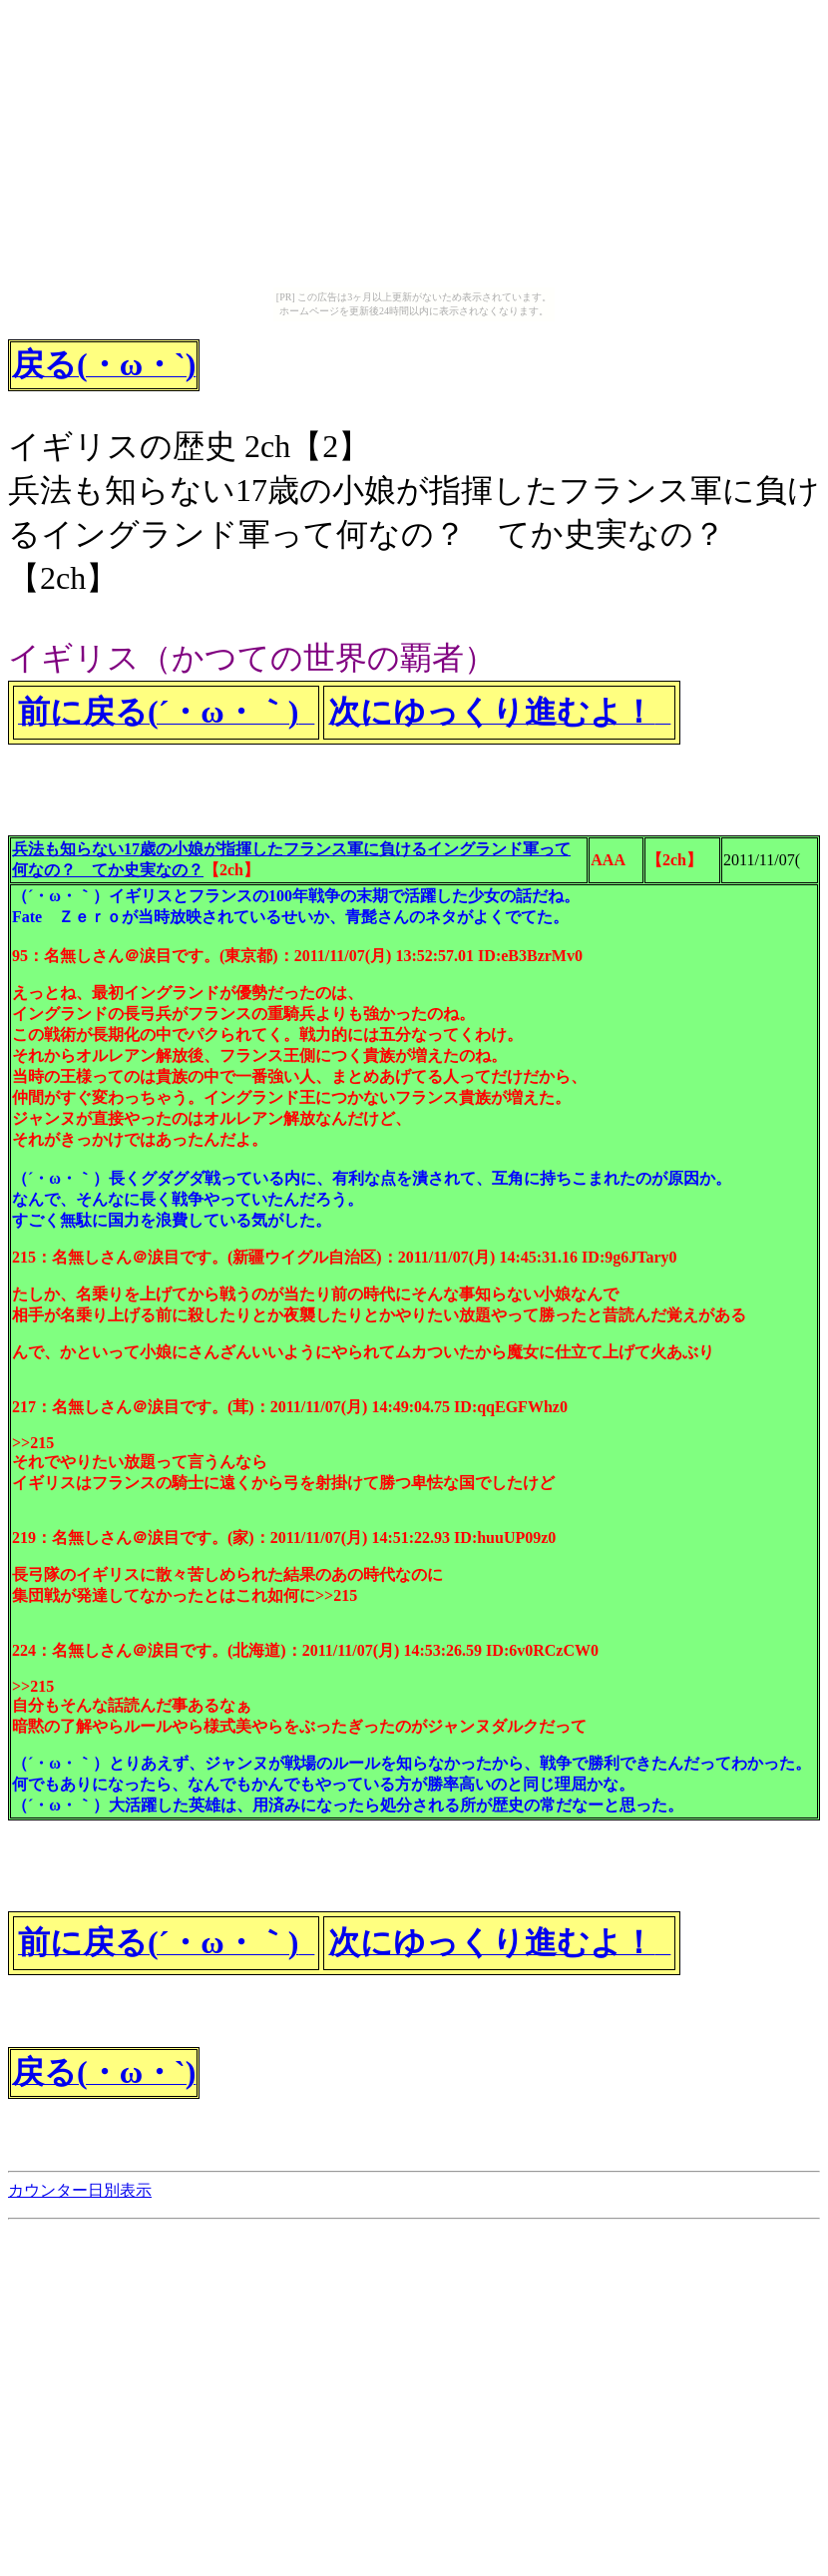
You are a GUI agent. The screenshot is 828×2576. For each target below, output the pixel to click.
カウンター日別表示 (80, 2190)
